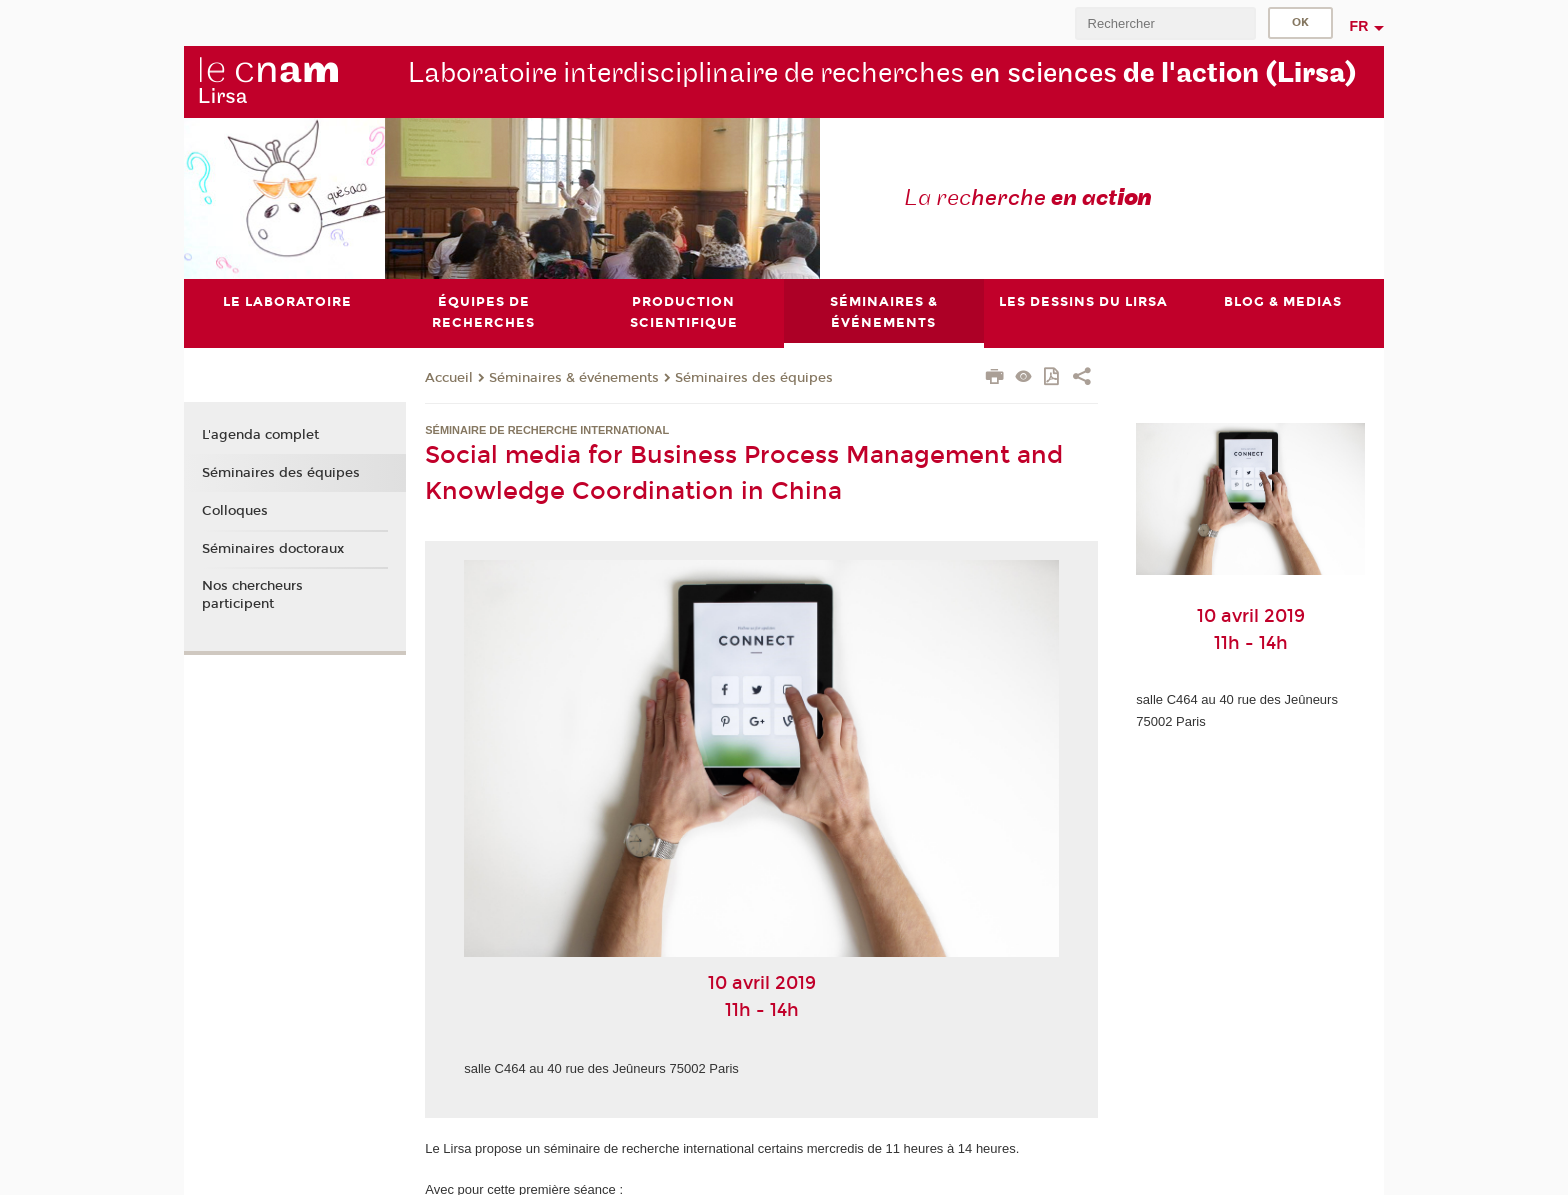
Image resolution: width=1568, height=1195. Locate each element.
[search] (1165, 23)
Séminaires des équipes (754, 378)
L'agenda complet (260, 436)
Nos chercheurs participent (252, 595)
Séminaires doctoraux (273, 549)
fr (1359, 26)
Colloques (235, 511)
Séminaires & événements (574, 378)
